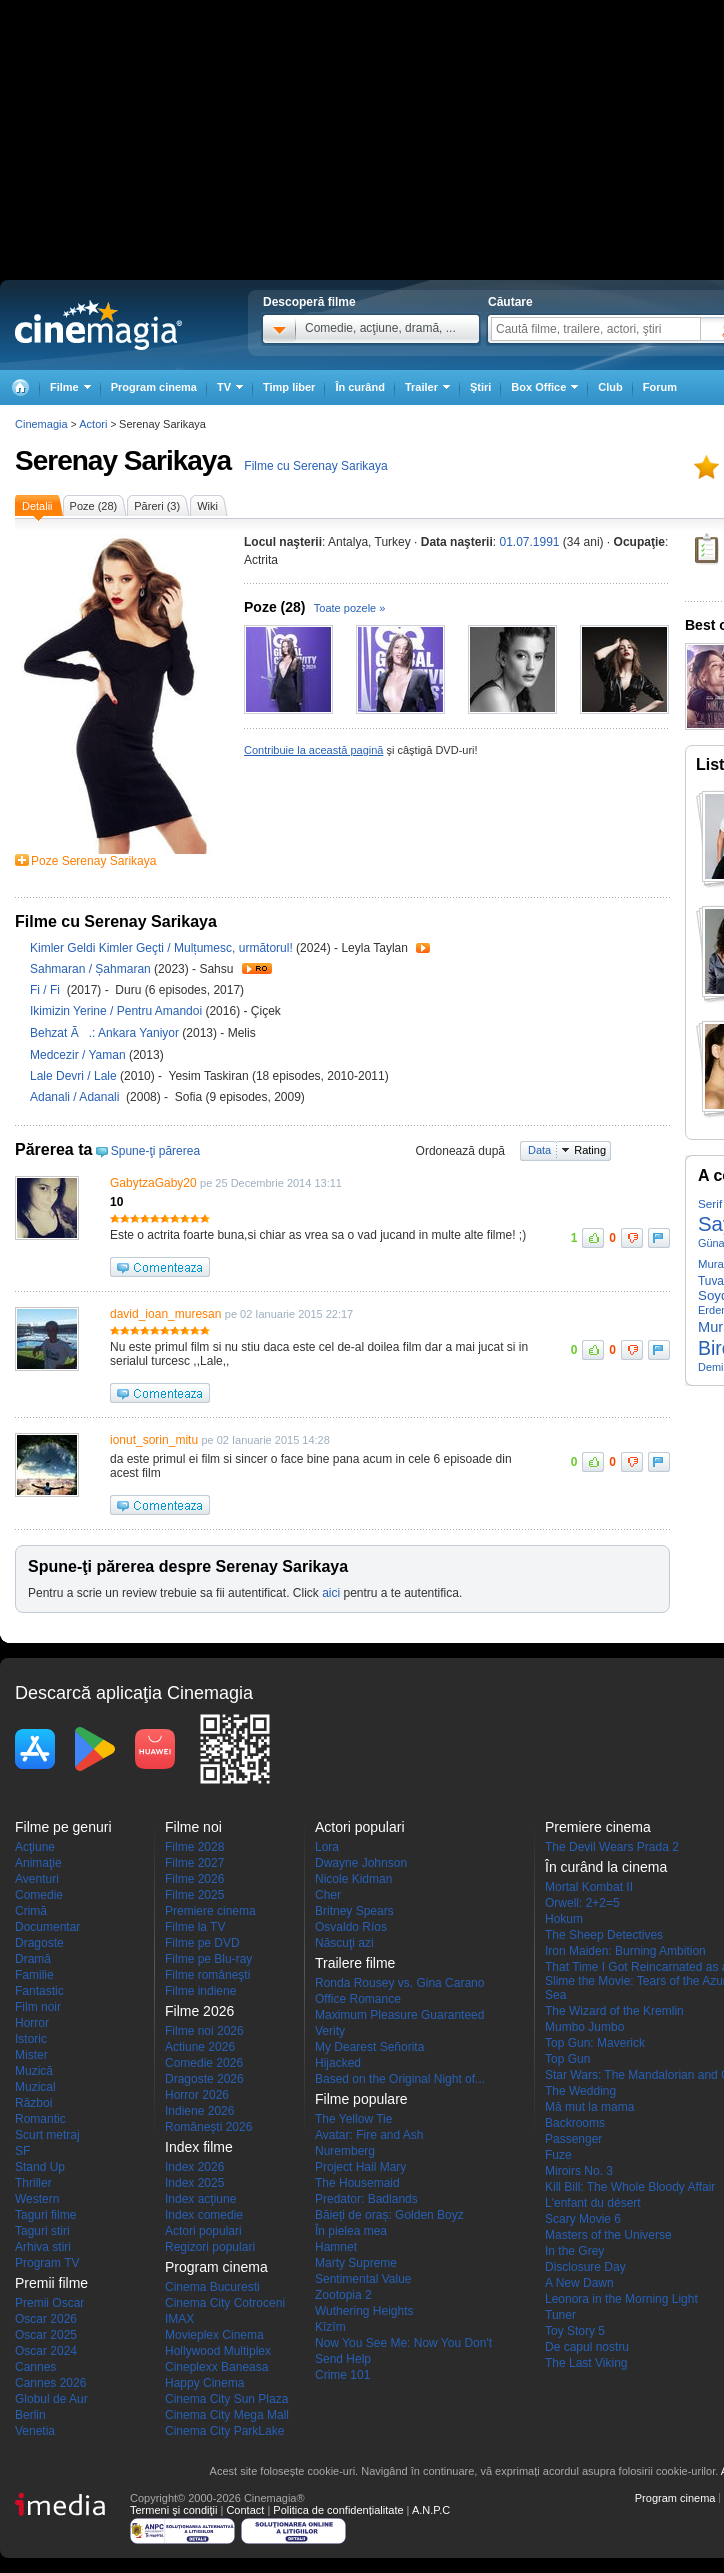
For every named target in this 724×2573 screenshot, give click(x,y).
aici (331, 1593)
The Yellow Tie (353, 2119)
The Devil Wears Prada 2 (612, 1847)
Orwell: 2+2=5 (582, 1903)
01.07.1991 (529, 542)
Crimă (31, 1911)
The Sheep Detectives (604, 1935)
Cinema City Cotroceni (225, 2303)
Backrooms (575, 2123)
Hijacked (338, 2063)
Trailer (423, 948)
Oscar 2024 (46, 2351)
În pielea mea (351, 2231)
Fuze (558, 2155)
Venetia (35, 2431)
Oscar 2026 (46, 2319)
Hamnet (336, 2247)
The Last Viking (586, 2363)
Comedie (39, 1895)
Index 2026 (194, 2167)
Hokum (564, 1919)
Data (539, 1150)
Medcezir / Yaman (78, 1055)
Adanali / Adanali (78, 1097)
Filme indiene (200, 1991)
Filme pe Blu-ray (208, 1959)
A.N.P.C (431, 2510)
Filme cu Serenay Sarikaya (315, 466)
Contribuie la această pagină (313, 750)
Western (37, 2199)
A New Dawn (579, 2283)
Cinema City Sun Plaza (226, 2399)
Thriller (33, 2183)
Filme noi (193, 1827)
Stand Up (40, 2167)
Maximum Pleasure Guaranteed (399, 2015)
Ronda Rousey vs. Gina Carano (399, 1983)
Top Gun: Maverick (595, 2043)
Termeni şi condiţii (173, 2510)
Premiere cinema (210, 1911)
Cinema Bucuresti (212, 2287)
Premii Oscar (49, 2303)
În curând (360, 387)
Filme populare (361, 2099)
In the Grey (574, 2251)
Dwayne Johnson (361, 1863)
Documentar (47, 1927)
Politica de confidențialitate (338, 2510)
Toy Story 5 (575, 2331)
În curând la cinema (606, 1867)
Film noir (38, 2007)
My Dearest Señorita (369, 2047)
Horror (32, 2023)
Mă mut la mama (589, 2107)
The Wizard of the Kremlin (614, 2011)
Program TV (47, 2263)
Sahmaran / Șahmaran (90, 969)
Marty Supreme (356, 2263)
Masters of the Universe (608, 2235)
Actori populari (203, 2231)
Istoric (31, 2039)
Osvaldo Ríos (351, 1927)
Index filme (199, 2147)
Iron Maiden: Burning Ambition (625, 1951)
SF (22, 2151)
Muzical (35, 2087)
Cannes (35, 2367)
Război (33, 2103)
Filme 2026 (194, 1879)
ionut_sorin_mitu (154, 1440)
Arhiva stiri (43, 2247)
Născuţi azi (344, 1943)
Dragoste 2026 (204, 2079)
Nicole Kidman (353, 1879)
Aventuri (37, 1879)
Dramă (33, 1959)
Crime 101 (342, 2375)
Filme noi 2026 (204, 2031)
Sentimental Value (363, 2279)
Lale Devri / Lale (73, 1076)
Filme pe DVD (202, 1943)
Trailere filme (355, 1963)
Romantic (40, 2119)
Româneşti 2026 (208, 2127)
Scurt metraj (47, 2135)
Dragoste (39, 1943)
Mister (31, 2055)
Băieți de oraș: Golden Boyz (389, 2215)
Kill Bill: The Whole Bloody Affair (630, 2187)
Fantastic (39, 1991)
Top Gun (567, 2059)
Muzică (34, 2071)
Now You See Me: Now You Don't (403, 2343)
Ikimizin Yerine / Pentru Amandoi (116, 1011)
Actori (93, 424)
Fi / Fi (48, 990)
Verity (330, 2031)
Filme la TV (195, 1927)
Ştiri (480, 387)
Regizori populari (210, 2247)
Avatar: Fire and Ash (369, 2135)
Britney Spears (354, 1911)
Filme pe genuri (63, 1827)
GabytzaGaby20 (153, 1183)
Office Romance (358, 1999)
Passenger (573, 2139)
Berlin (30, 2415)
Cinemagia (41, 424)
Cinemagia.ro (98, 325)
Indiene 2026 (199, 2111)
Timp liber (289, 387)
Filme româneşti (207, 1975)
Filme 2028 (194, 1847)
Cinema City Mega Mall (227, 2415)
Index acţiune (200, 2199)
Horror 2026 (197, 2095)
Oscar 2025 (46, 2335)
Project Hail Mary (360, 2167)
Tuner (560, 2315)
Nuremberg (345, 2151)
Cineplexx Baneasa (216, 2367)
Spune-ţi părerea (155, 1151)
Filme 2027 (194, 1863)
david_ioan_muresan (165, 1314)
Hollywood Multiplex (218, 2351)
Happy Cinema (204, 2383)
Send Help (343, 2359)
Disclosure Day (585, 2267)
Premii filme (51, 2283)
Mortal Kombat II (589, 1887)
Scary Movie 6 (583, 2219)
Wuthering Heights (364, 2311)
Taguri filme (45, 2215)
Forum (660, 387)
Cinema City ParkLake (224, 2431)
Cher (328, 1895)
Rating (590, 1150)
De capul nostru (587, 2347)
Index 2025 (194, 2183)
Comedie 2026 (204, 2063)
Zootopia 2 (343, 2295)
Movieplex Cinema (214, 2335)
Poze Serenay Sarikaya (93, 861)
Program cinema (154, 387)
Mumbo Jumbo (584, 2027)
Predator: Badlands (366, 2199)
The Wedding (580, 2091)
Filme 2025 (194, 1895)
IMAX (179, 2319)
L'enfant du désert (593, 2203)
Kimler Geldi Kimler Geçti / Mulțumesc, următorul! (161, 948)
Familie (34, 1975)
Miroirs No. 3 (579, 2171)
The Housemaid (357, 2183)
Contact (245, 2510)
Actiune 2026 (200, 2047)
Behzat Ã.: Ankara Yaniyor (106, 1033)
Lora (327, 1847)
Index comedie (204, 2215)
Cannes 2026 (50, 2383)
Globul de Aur (51, 2399)
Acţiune (35, 1847)
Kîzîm (330, 2327)
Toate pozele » (350, 608)
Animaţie (38, 1863)
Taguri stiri (42, 2231)
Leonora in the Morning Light (621, 2299)
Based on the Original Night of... (400, 2079)
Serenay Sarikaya (123, 460)
